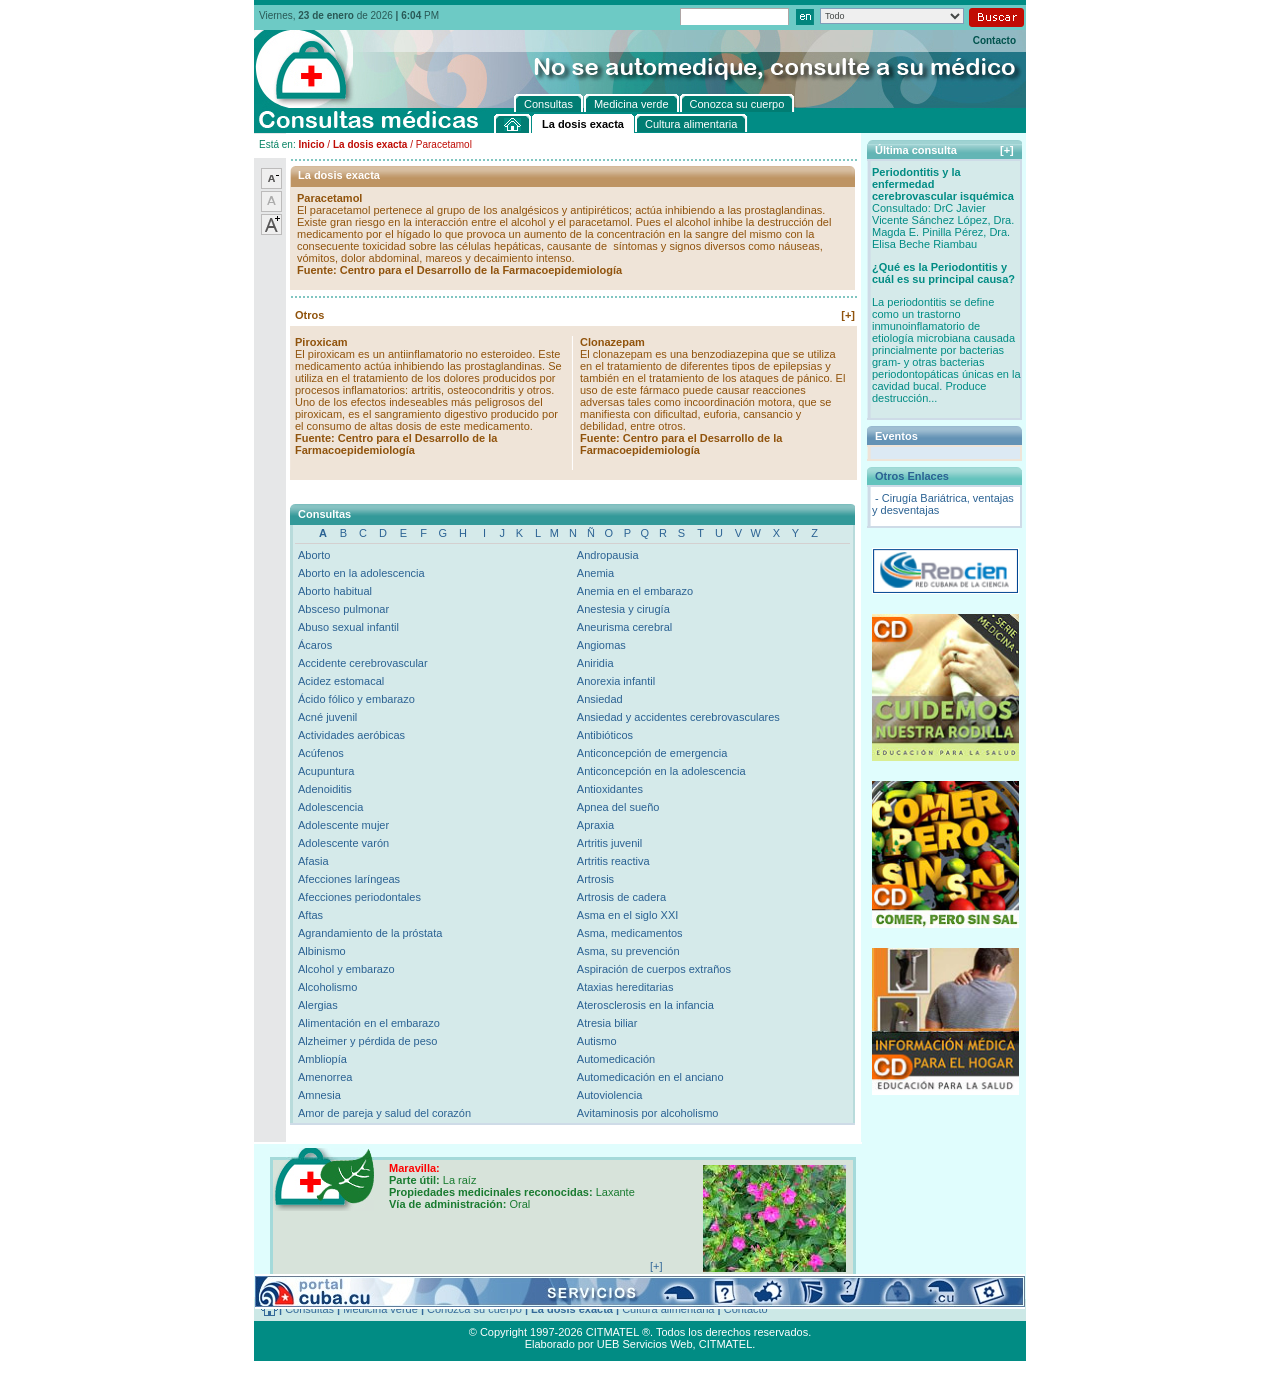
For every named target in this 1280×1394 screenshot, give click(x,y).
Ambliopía (322, 1059)
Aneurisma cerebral (624, 627)
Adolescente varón (343, 843)
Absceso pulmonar (343, 609)
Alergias (318, 1005)
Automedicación (616, 1059)
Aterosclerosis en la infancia (645, 1005)
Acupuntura (326, 771)
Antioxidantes (610, 789)
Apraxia (595, 825)
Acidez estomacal (341, 681)
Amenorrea (325, 1077)
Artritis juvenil (609, 843)
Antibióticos (605, 735)
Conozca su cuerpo (474, 1309)
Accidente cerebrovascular (363, 663)
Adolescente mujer (343, 825)
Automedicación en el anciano (650, 1077)
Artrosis (595, 879)
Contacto (994, 40)
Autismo (597, 1041)
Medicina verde (380, 1309)
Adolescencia (330, 807)
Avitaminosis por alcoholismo (648, 1113)
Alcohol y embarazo (346, 969)
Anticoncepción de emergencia (652, 753)
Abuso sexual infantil (348, 627)
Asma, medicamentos (630, 933)
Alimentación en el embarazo (369, 1023)
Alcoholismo (327, 987)
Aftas (310, 915)
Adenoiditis (325, 789)
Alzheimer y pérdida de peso (367, 1041)
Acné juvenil (327, 717)
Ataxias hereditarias (625, 987)
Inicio (311, 144)
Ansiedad (600, 699)
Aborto (314, 555)
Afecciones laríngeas (349, 879)
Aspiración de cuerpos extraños (654, 969)
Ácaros (315, 645)
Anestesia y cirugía (623, 609)
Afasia (313, 861)
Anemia (595, 573)
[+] (848, 315)
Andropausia (608, 555)
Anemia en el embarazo (635, 591)
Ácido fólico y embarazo (356, 699)
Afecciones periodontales (359, 897)
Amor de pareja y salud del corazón (384, 1113)
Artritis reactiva (613, 861)
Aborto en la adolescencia (361, 573)
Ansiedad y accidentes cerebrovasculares (678, 717)
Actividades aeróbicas (351, 735)
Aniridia (595, 663)
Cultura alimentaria (668, 1309)
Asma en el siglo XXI (628, 915)
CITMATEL (726, 1344)
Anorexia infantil (616, 681)
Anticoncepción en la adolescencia (661, 771)
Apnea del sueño (618, 807)
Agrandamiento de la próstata (370, 933)
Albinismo (322, 951)
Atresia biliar (607, 1023)
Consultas (309, 1309)
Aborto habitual (335, 591)
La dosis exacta (370, 144)
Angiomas (601, 645)
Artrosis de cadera (621, 897)
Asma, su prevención (628, 951)
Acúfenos (321, 753)
